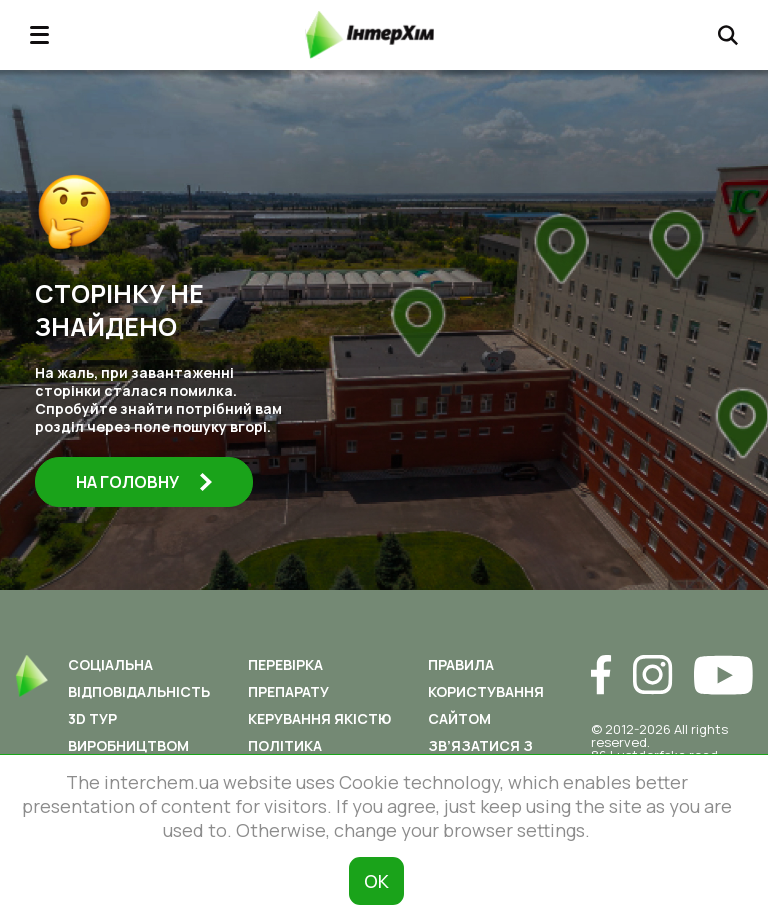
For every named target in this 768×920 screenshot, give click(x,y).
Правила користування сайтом (486, 691)
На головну (144, 482)
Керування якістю (319, 718)
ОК (376, 881)
